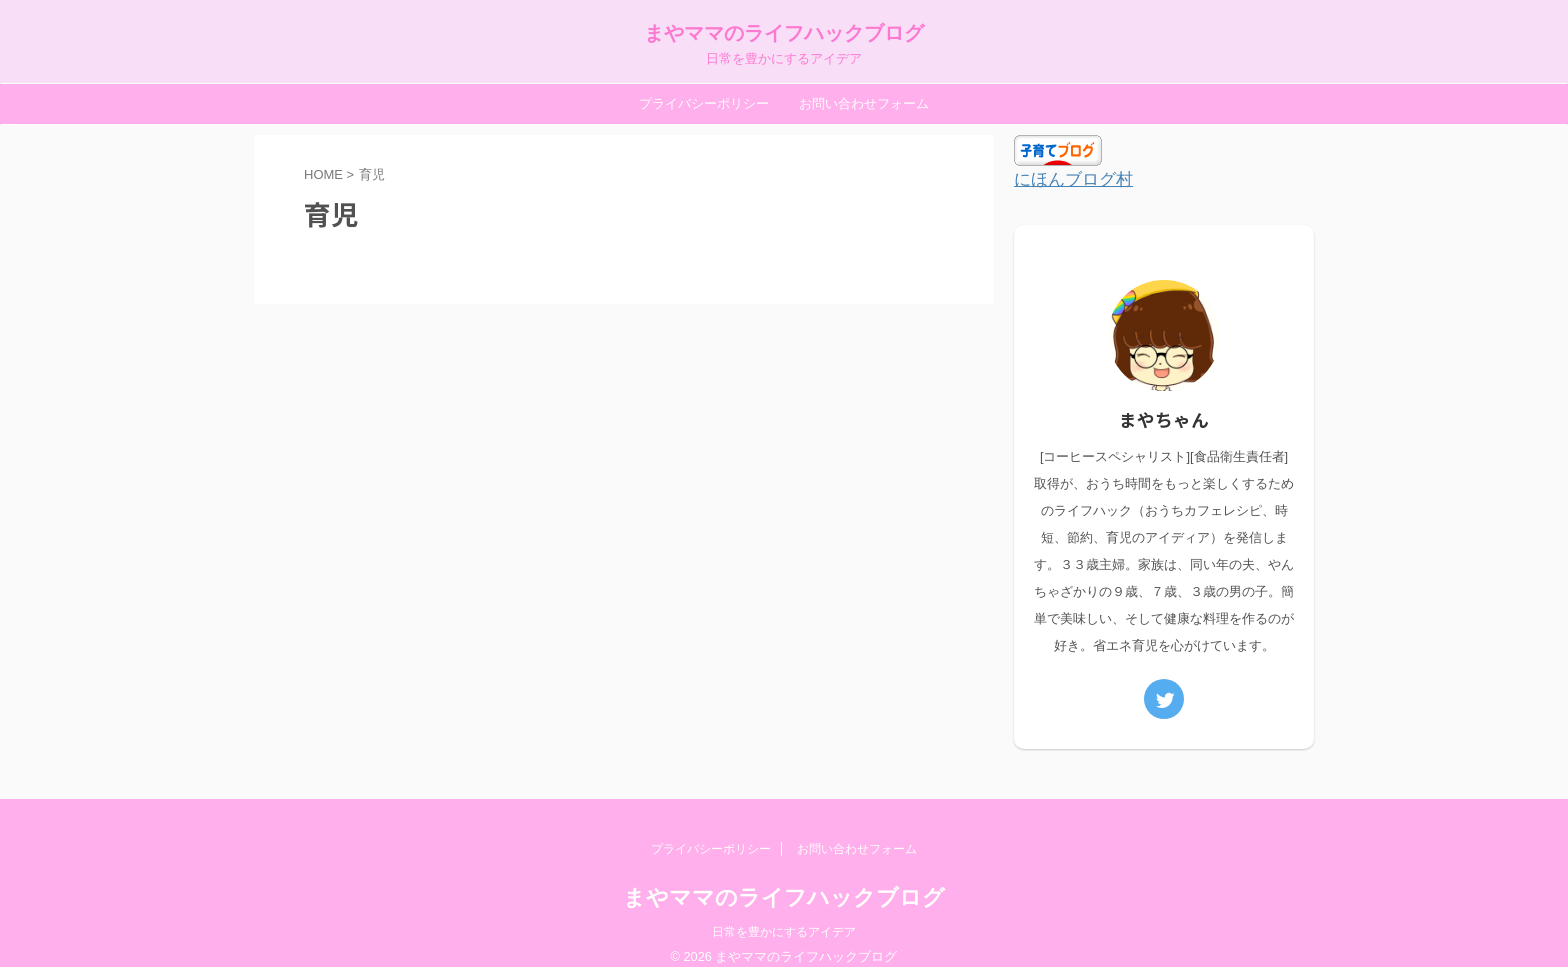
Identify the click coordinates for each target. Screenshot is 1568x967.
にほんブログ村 (1066, 179)
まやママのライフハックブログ (784, 33)
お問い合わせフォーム (864, 103)
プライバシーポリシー (704, 103)
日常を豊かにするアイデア (784, 914)
